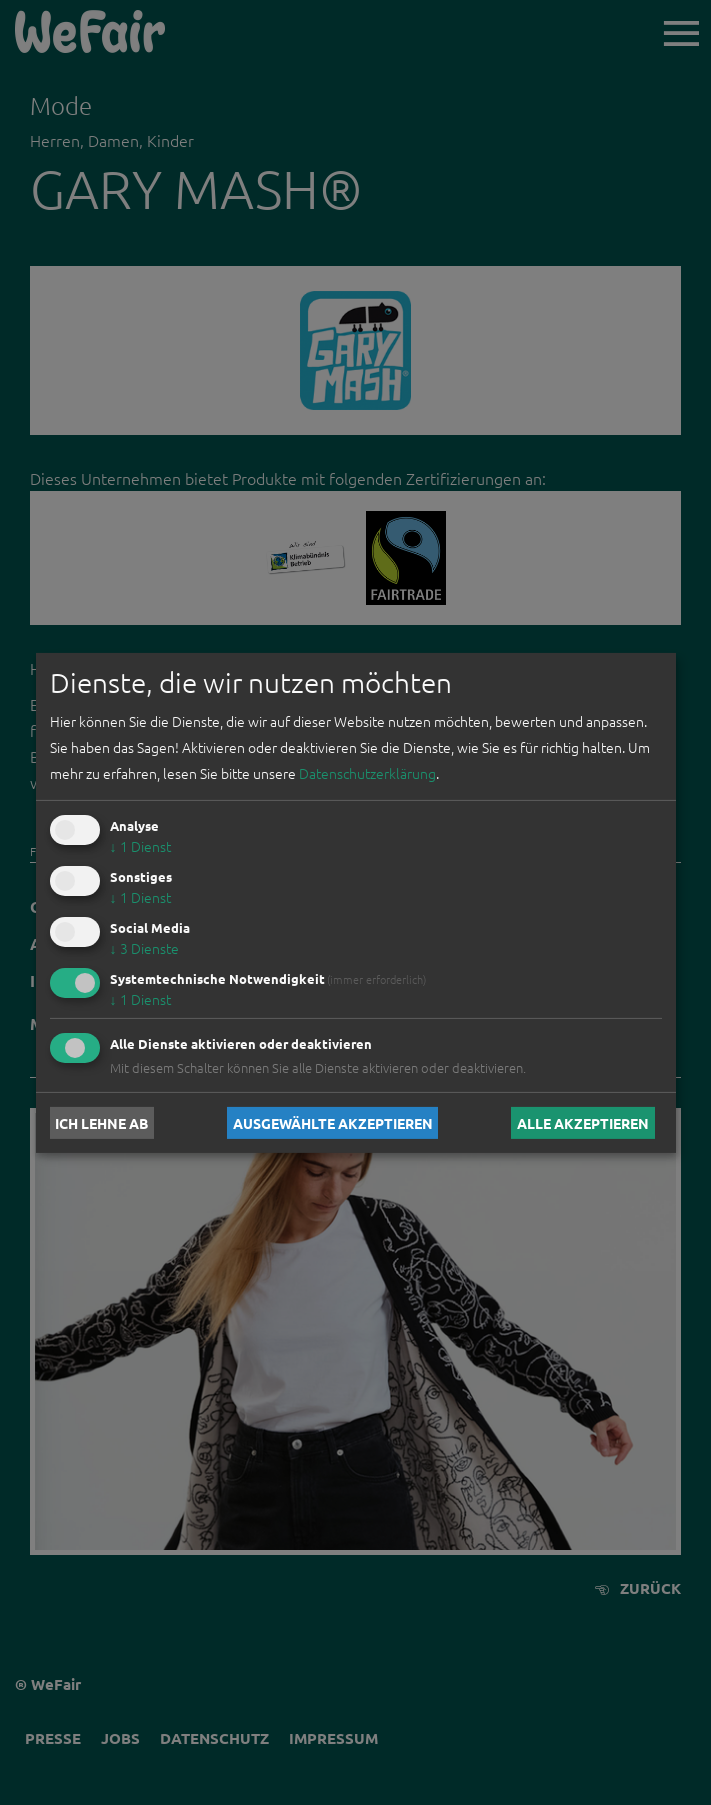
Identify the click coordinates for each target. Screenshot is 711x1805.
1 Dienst (140, 846)
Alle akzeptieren (583, 1123)
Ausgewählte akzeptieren (333, 1123)
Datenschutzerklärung (367, 773)
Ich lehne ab (101, 1123)
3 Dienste (144, 948)
